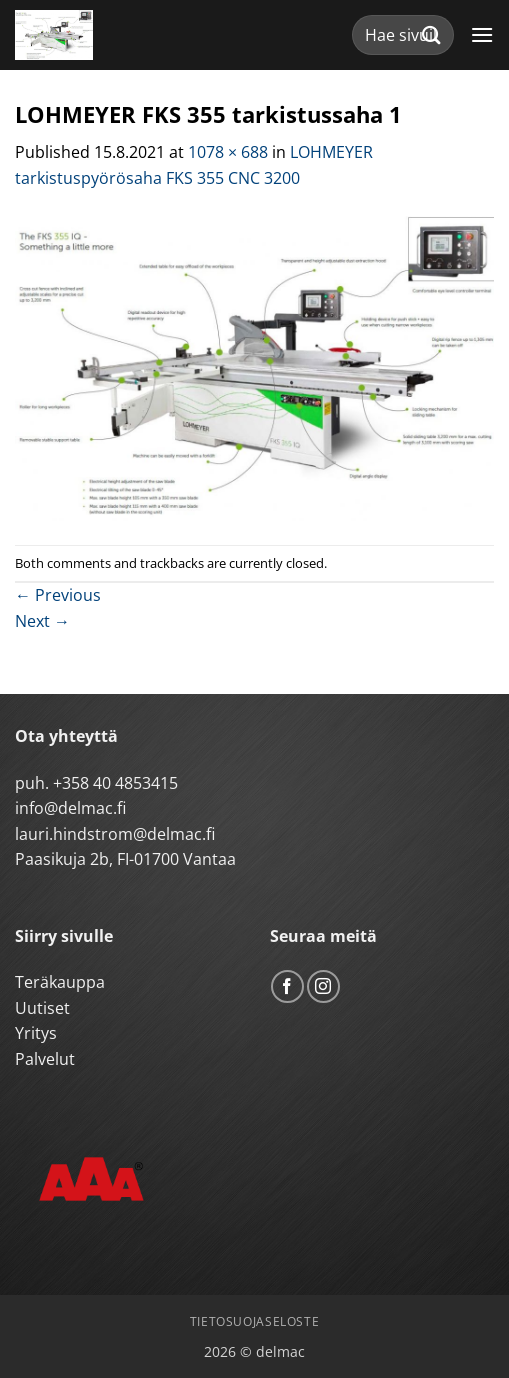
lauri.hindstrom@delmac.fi (115, 834)
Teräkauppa (60, 982)
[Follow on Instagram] (323, 986)
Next (42, 621)
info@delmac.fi (70, 808)
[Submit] (432, 34)
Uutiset (42, 1008)
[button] (482, 34)
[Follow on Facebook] (287, 986)
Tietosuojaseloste (254, 1321)
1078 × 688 (228, 152)
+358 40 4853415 (115, 783)
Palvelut (45, 1059)
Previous (58, 595)
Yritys (36, 1033)
